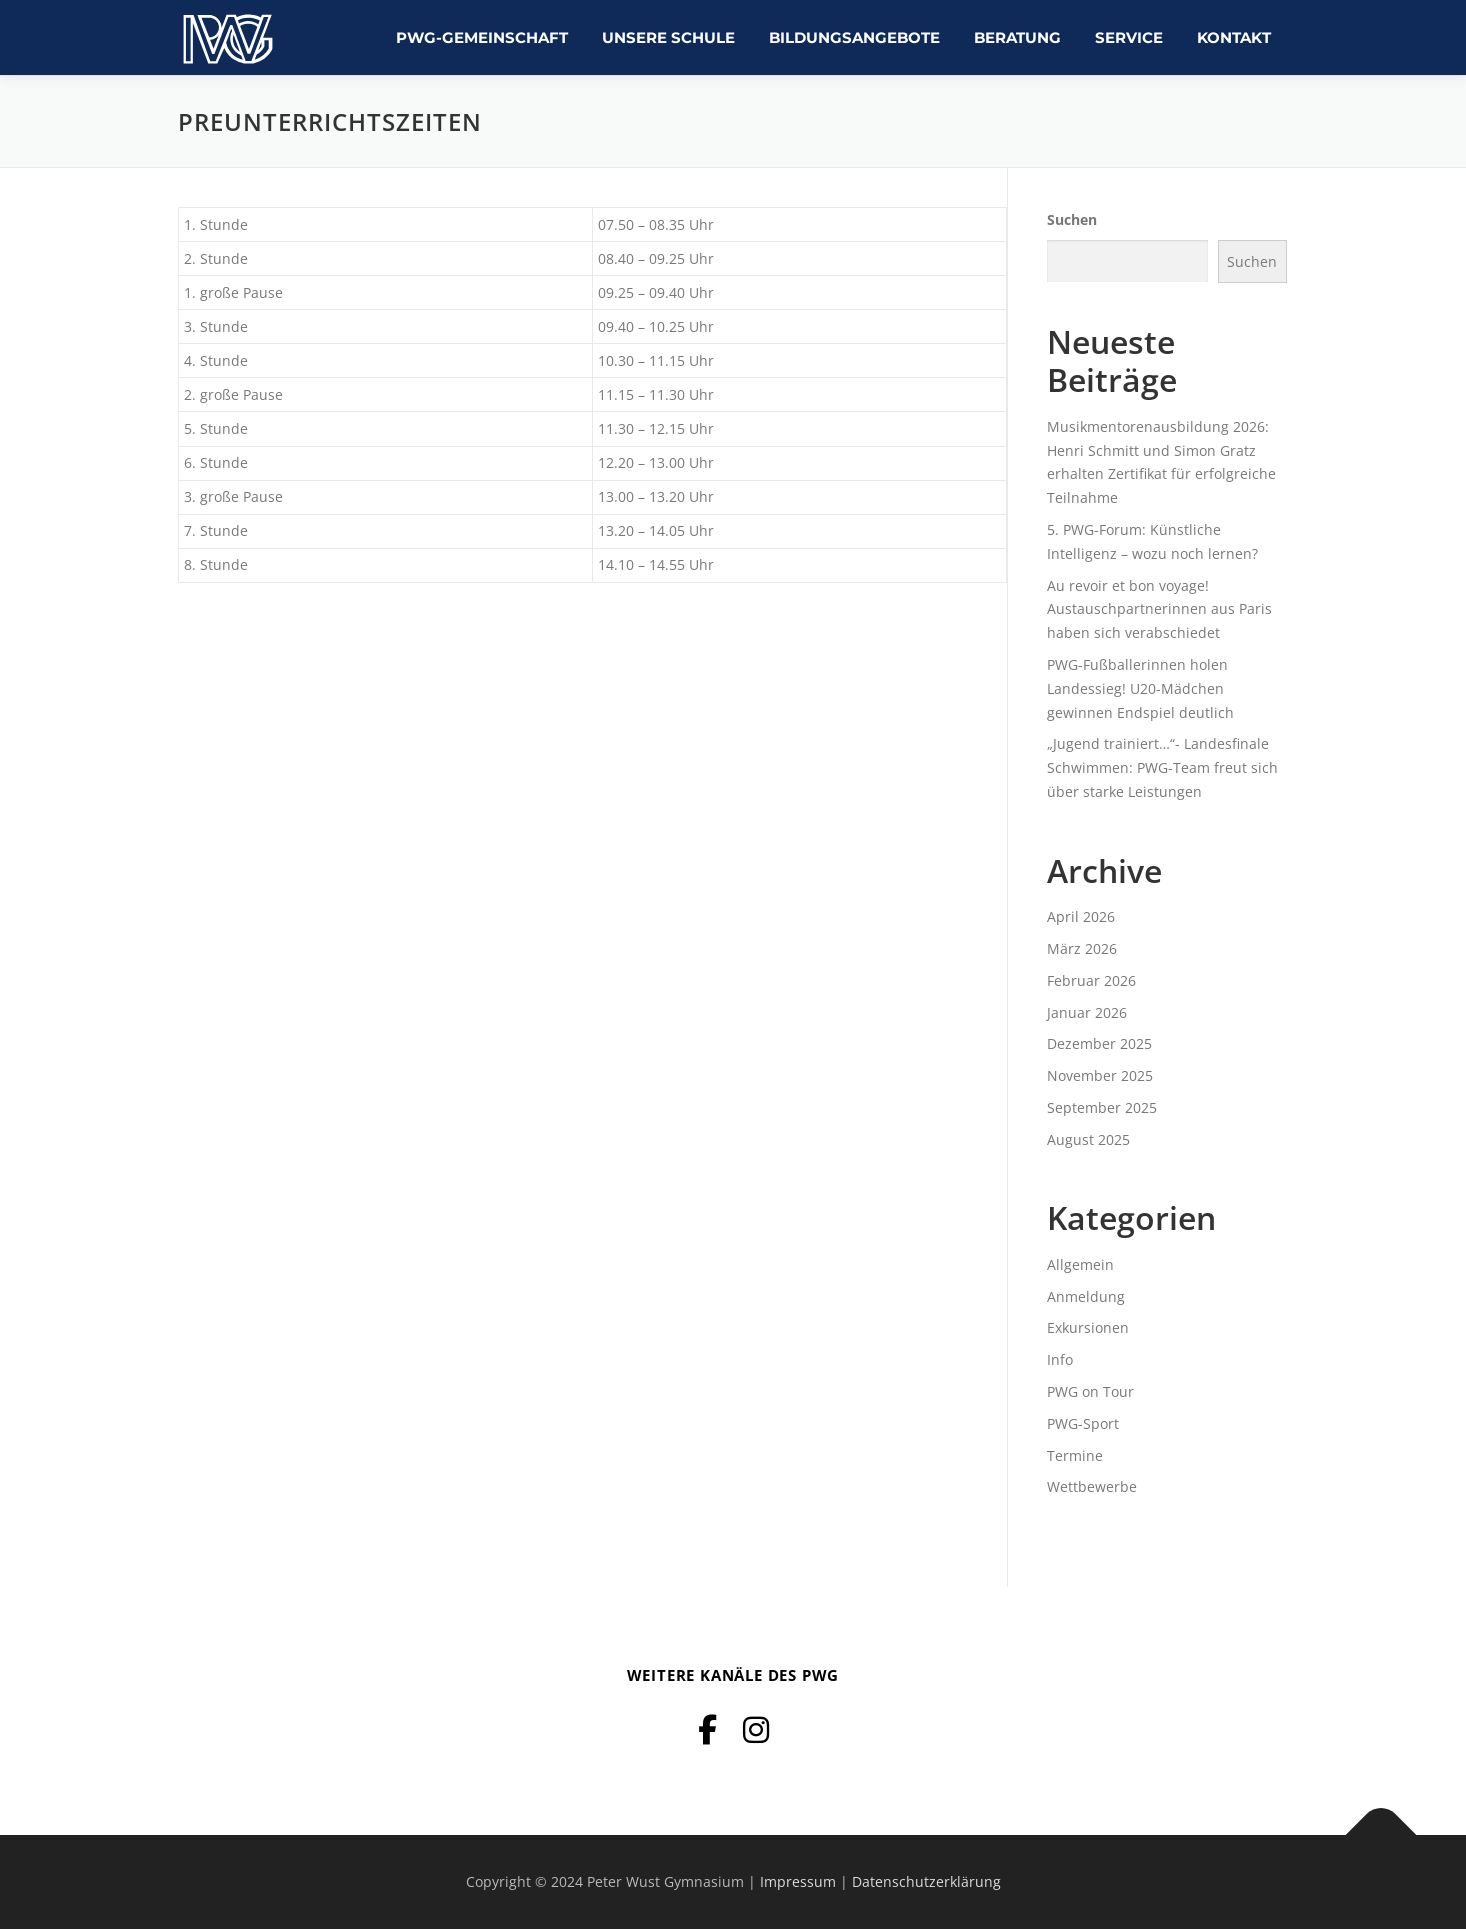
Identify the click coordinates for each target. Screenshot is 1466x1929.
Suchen (1072, 219)
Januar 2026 (1087, 1012)
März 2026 (1082, 948)
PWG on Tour (1090, 1391)
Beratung (1017, 37)
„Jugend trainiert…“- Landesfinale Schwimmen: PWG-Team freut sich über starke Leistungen (1162, 767)
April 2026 (1081, 916)
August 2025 (1088, 1139)
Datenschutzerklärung (926, 1881)
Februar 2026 (1091, 980)
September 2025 (1102, 1107)
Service (1129, 37)
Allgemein (1080, 1264)
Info (1060, 1359)
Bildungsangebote (854, 37)
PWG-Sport (1083, 1423)
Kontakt (1234, 37)
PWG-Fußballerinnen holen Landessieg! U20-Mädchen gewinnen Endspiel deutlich (1140, 688)
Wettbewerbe (1092, 1486)
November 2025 (1100, 1075)
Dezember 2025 (1099, 1043)
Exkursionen (1088, 1327)
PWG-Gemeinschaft (482, 37)
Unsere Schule (668, 37)
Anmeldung (1086, 1296)
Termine (1075, 1455)
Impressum (798, 1881)
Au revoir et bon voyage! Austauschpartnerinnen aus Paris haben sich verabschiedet (1159, 609)
